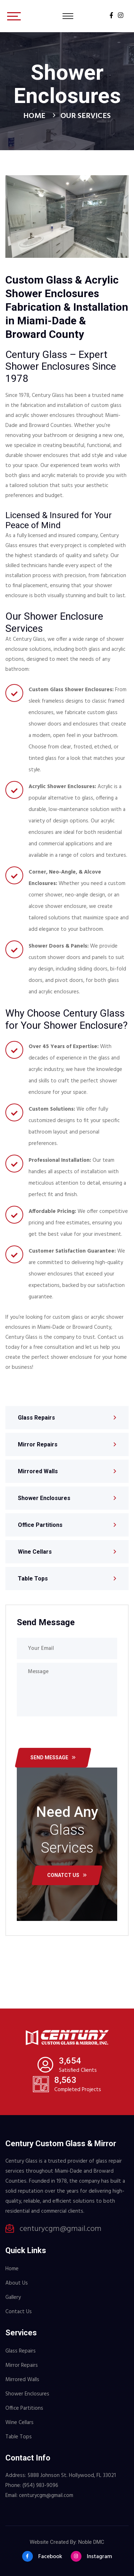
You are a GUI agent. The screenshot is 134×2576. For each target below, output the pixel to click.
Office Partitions (40, 1524)
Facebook (42, 2556)
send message (53, 1757)
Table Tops (33, 1578)
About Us (16, 2283)
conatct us (67, 1875)
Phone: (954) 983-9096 (31, 2485)
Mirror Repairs (38, 1444)
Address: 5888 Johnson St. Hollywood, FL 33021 (60, 2475)
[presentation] (76, 1734)
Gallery (13, 2297)
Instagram (91, 2556)
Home (34, 116)
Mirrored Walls (38, 1471)
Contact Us (18, 2311)
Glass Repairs (36, 1417)
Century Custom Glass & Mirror (60, 2143)
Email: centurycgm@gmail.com (39, 2495)
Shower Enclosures (44, 1498)
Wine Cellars (35, 1551)
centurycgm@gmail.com (60, 2229)
